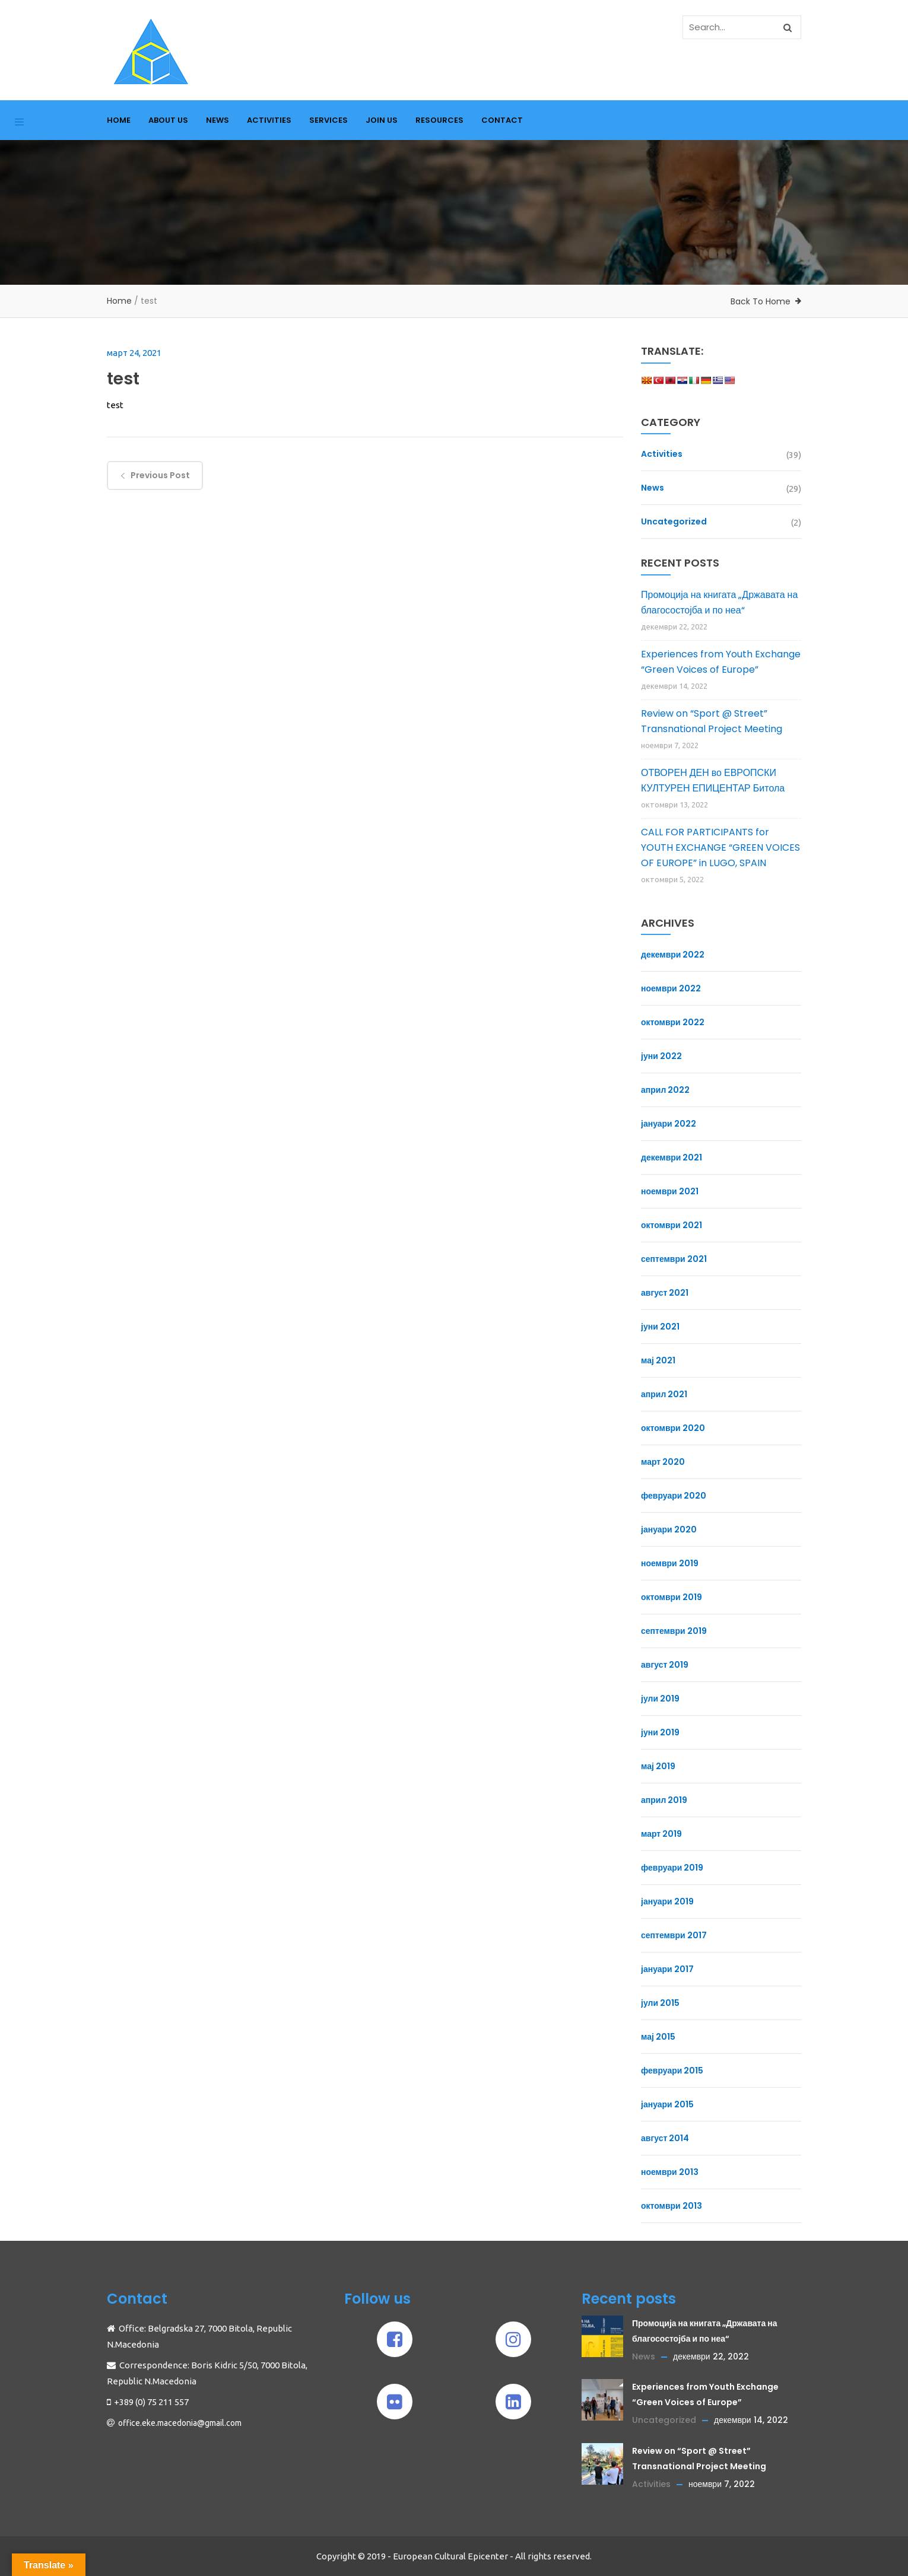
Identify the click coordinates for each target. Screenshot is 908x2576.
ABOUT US (168, 120)
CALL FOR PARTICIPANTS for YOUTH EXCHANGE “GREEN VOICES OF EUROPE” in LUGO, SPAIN (720, 847)
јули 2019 (660, 1698)
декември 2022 (672, 955)
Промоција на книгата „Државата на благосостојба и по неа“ (719, 602)
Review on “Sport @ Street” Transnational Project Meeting (711, 721)
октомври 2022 (672, 1022)
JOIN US (382, 120)
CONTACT (502, 120)
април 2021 (664, 1394)
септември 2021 (674, 1259)
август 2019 (664, 1665)
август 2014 (665, 2138)
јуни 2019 (660, 1732)
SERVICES (328, 120)
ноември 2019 (670, 1563)
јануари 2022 (668, 1124)
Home (119, 301)
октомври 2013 (671, 2206)
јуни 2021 (660, 1326)
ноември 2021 (670, 1191)
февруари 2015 (672, 2070)
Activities (661, 454)
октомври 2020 (673, 1428)
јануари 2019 (667, 1901)
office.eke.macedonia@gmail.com (180, 2423)
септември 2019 (674, 1631)
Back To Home (760, 301)
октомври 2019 (671, 1597)
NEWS (217, 120)
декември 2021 (671, 1157)
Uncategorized (674, 521)
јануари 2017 (667, 1969)
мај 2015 (658, 2037)
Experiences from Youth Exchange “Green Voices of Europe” (721, 661)
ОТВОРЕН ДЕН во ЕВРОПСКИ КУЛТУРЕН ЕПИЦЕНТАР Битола (713, 780)
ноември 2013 (670, 2172)
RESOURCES (439, 120)
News (652, 488)
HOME (119, 120)
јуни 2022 (661, 1056)
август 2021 (664, 1293)
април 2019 (664, 1800)
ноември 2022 (671, 988)
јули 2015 (660, 2003)
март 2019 (661, 1834)
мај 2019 (658, 1766)
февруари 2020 (673, 1496)
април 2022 (665, 1090)
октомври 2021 (671, 1225)
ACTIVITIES (269, 120)
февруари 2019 (672, 1868)
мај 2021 (658, 1360)
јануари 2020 (669, 1529)
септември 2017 (674, 1935)
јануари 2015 (667, 2104)
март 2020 (663, 1462)
